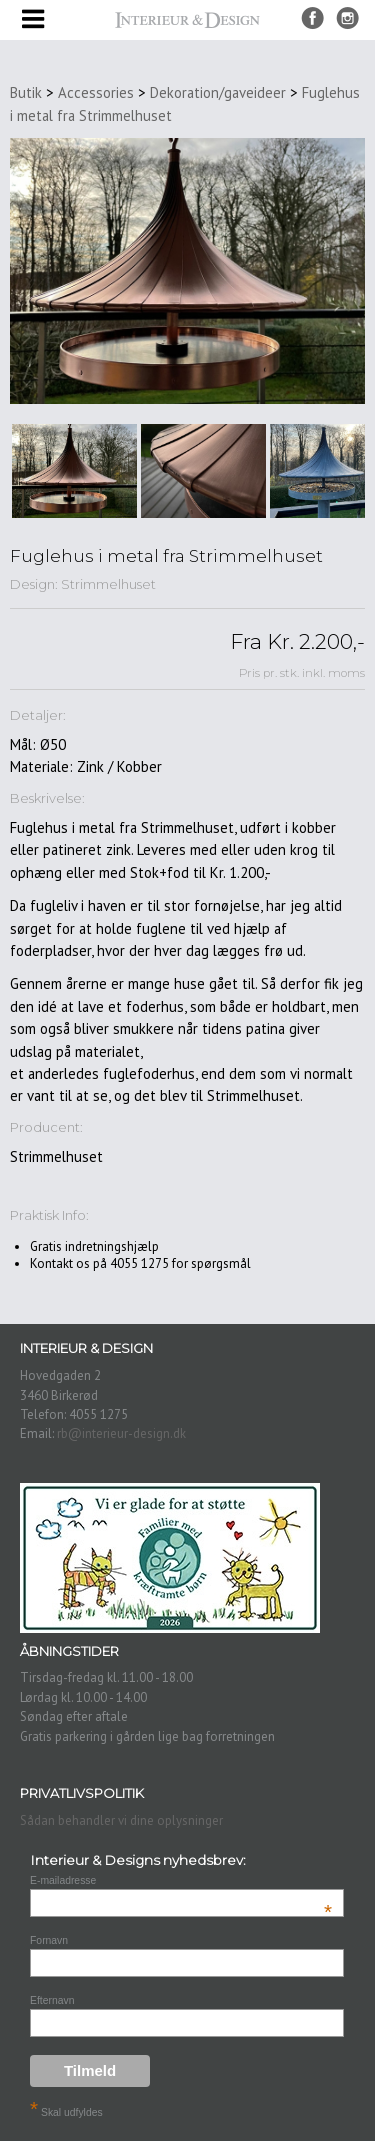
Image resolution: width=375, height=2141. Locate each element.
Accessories (96, 92)
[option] (74, 471)
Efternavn (52, 2000)
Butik (26, 92)
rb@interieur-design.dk (121, 1433)
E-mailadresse (181, 1880)
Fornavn (49, 1940)
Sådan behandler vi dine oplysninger (121, 1820)
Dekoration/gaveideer (218, 92)
